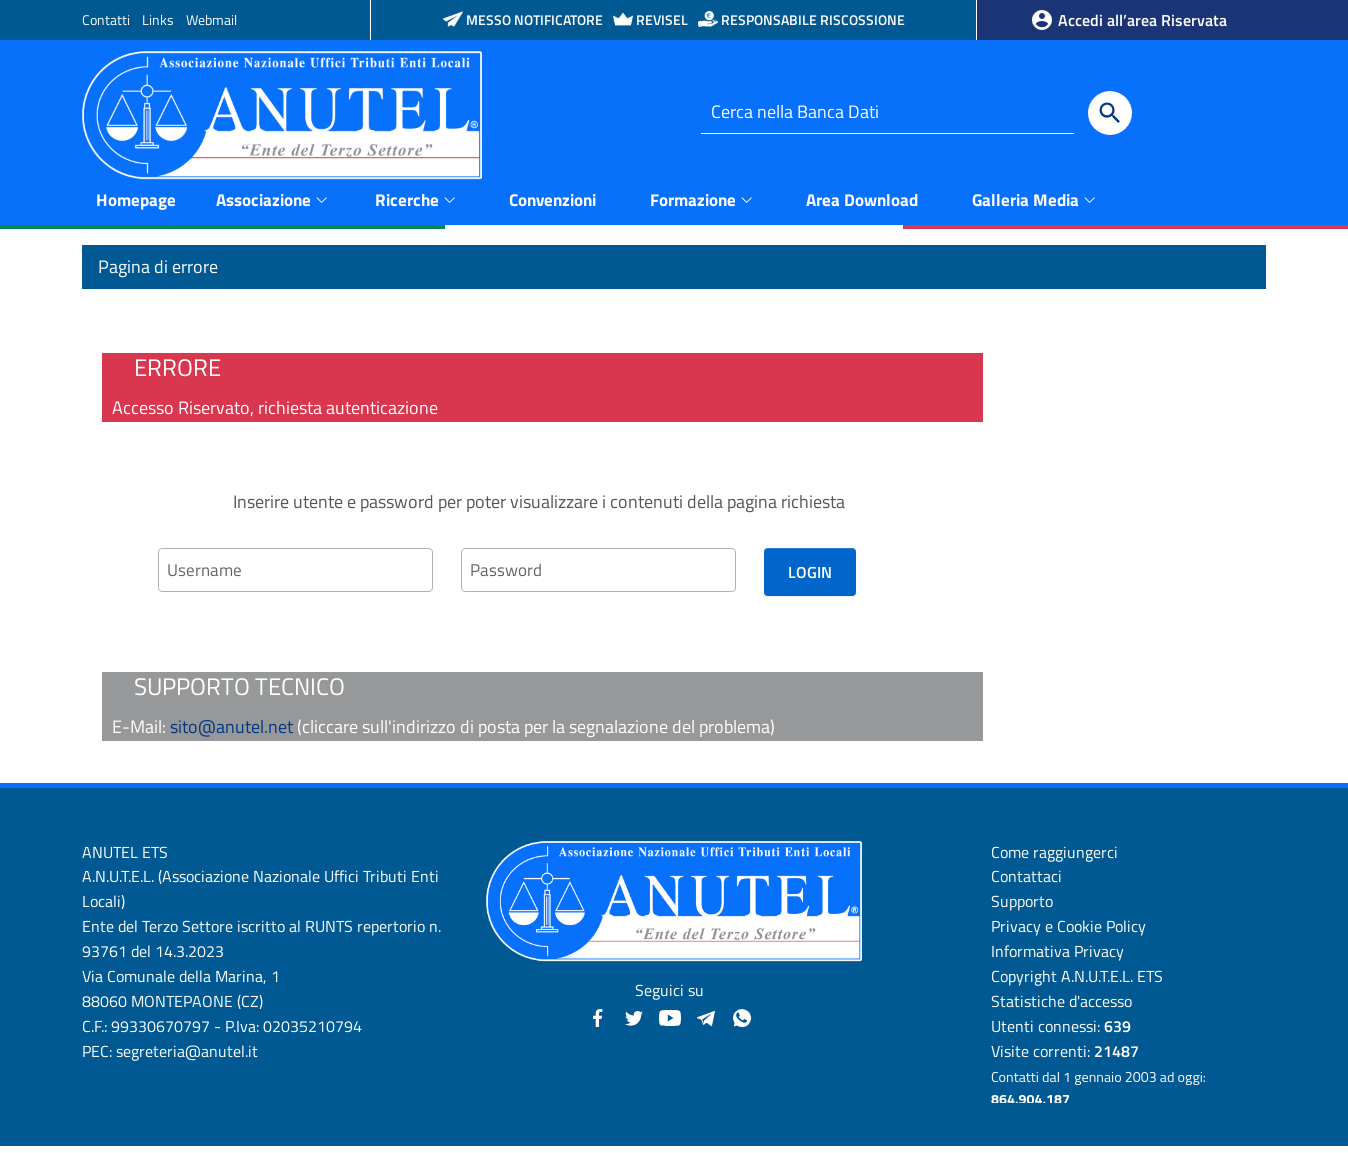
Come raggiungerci (1054, 858)
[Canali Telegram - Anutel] (706, 1022)
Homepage (136, 205)
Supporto (1022, 908)
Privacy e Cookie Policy (1068, 933)
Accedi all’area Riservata (1128, 20)
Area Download (862, 205)
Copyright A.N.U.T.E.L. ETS (1077, 982)
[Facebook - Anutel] (598, 1022)
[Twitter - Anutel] (634, 1022)
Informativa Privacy (1057, 957)
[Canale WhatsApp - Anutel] (742, 1022)
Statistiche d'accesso (1061, 1007)
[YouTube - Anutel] (670, 1022)
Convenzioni (552, 205)
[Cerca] (1110, 113)
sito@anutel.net (231, 732)
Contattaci (1026, 883)
